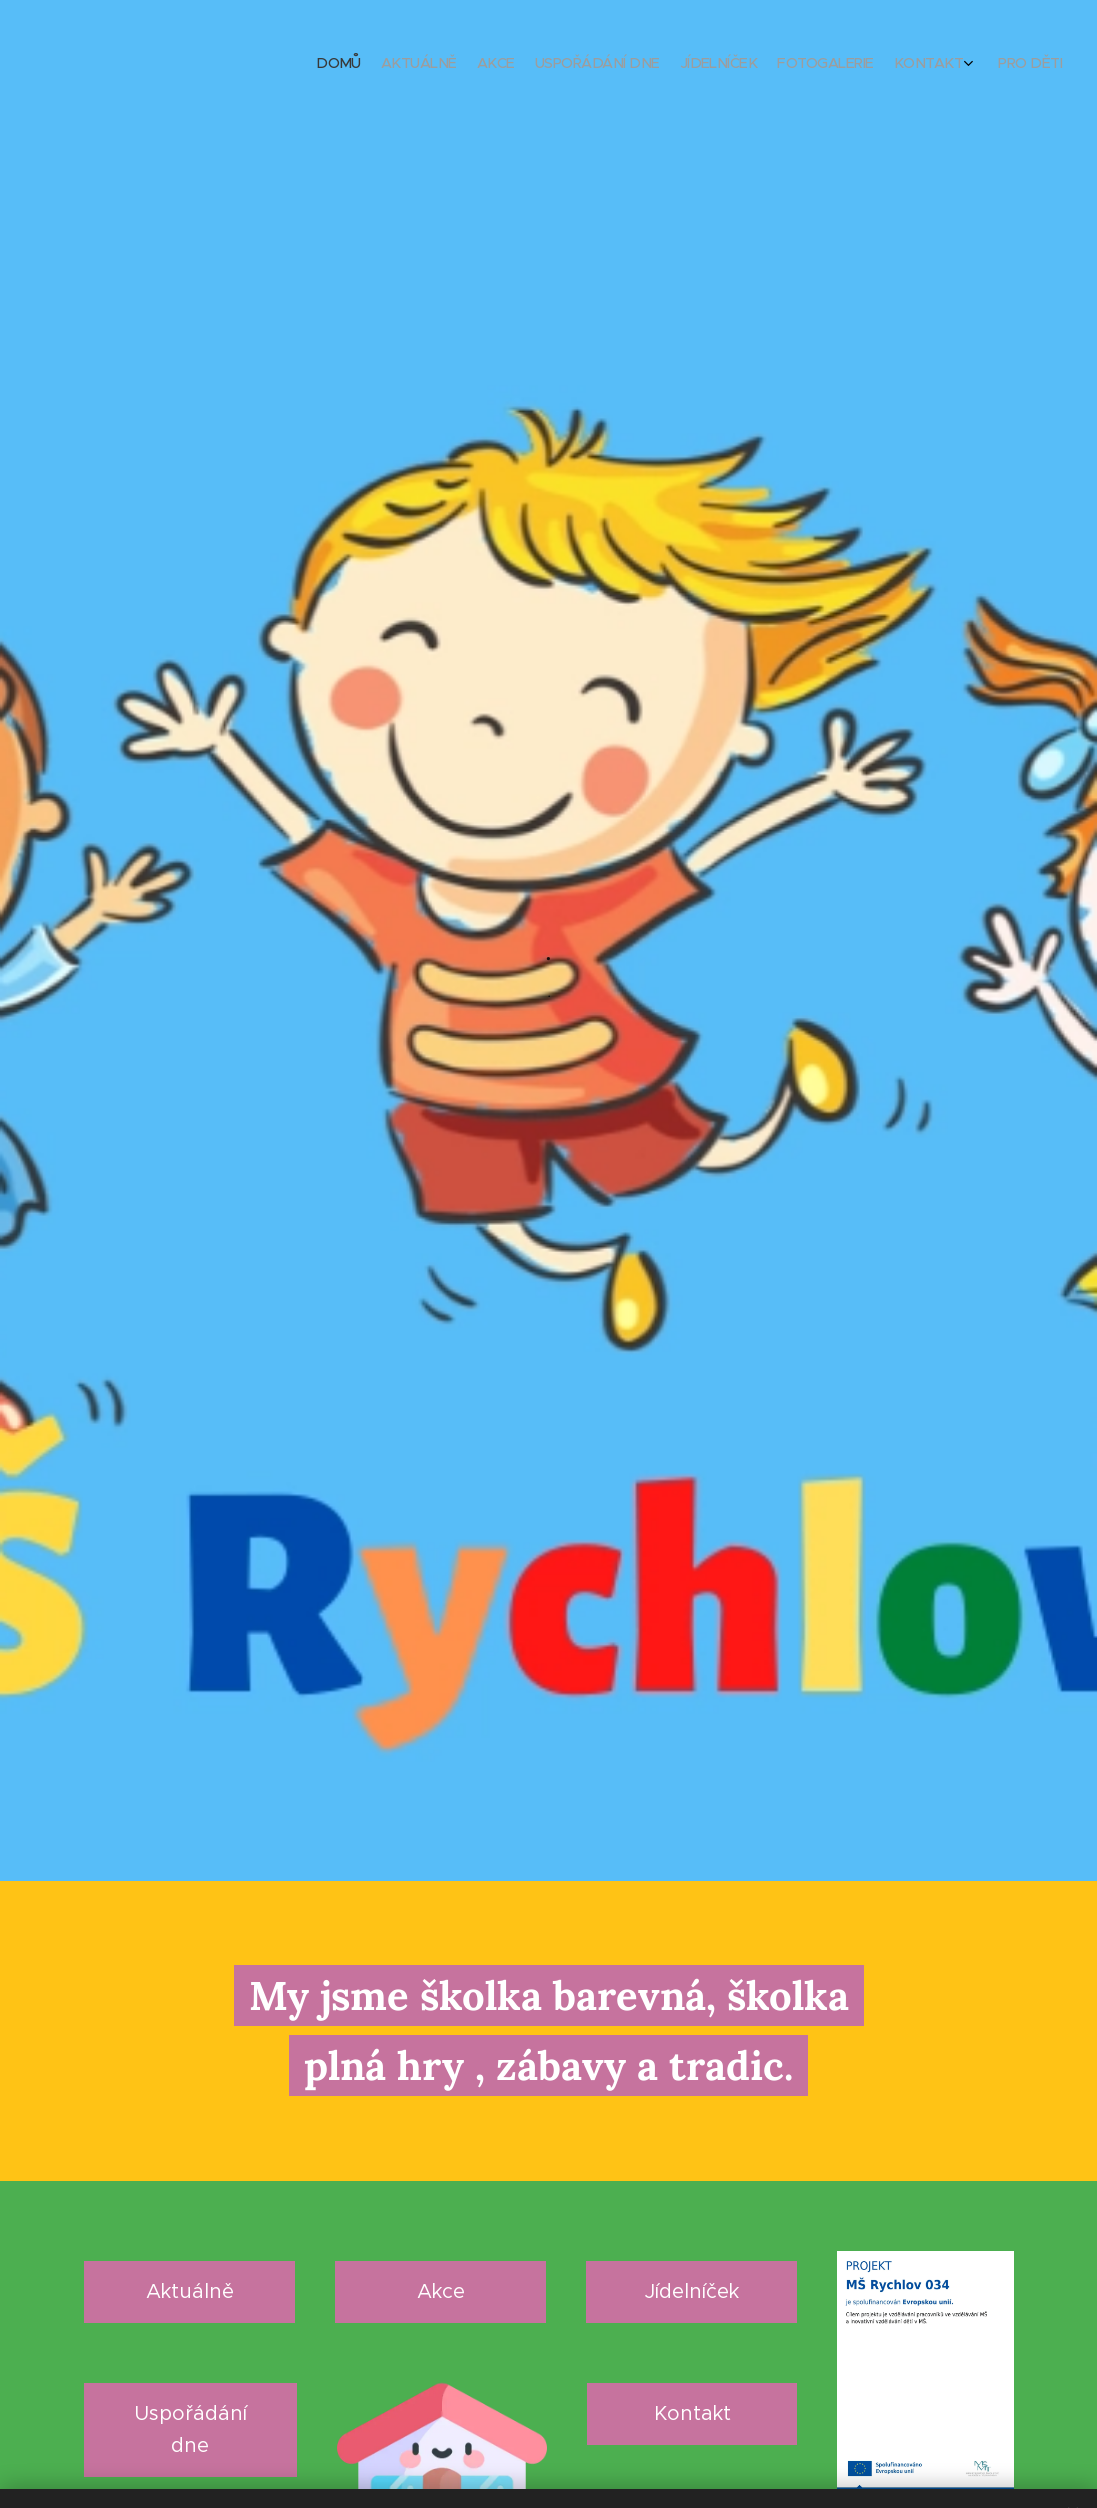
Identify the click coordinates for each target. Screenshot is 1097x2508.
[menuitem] (909, 65)
